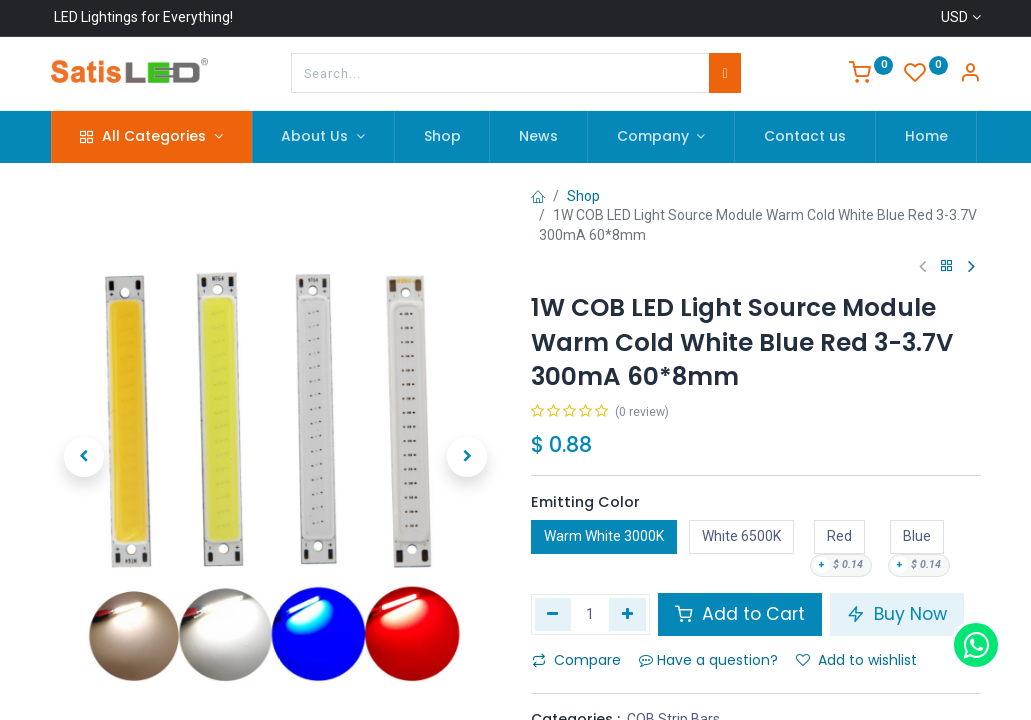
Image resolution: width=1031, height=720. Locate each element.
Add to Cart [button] (740, 614)
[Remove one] (553, 614)
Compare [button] (576, 660)
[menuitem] (442, 137)
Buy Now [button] (897, 614)
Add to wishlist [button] (856, 660)
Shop (583, 196)
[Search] (724, 73)
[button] (85, 457)
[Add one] (627, 614)
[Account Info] (970, 75)
